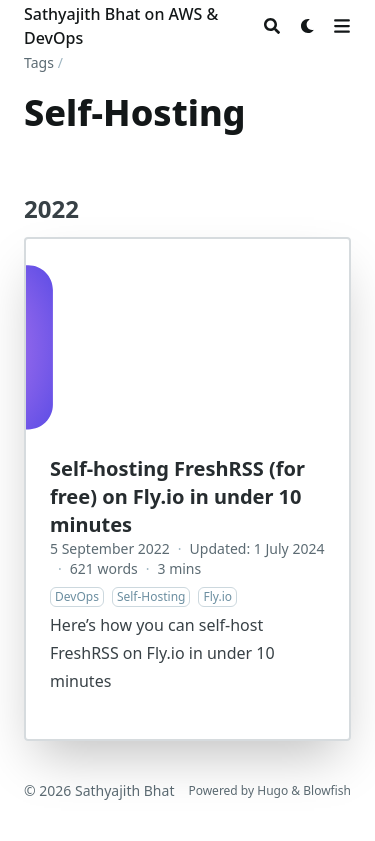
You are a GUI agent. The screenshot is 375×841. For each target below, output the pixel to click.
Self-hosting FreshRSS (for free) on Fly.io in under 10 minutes (177, 496)
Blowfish (327, 790)
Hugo (272, 790)
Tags (39, 62)
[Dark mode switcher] (308, 26)
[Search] (272, 26)
